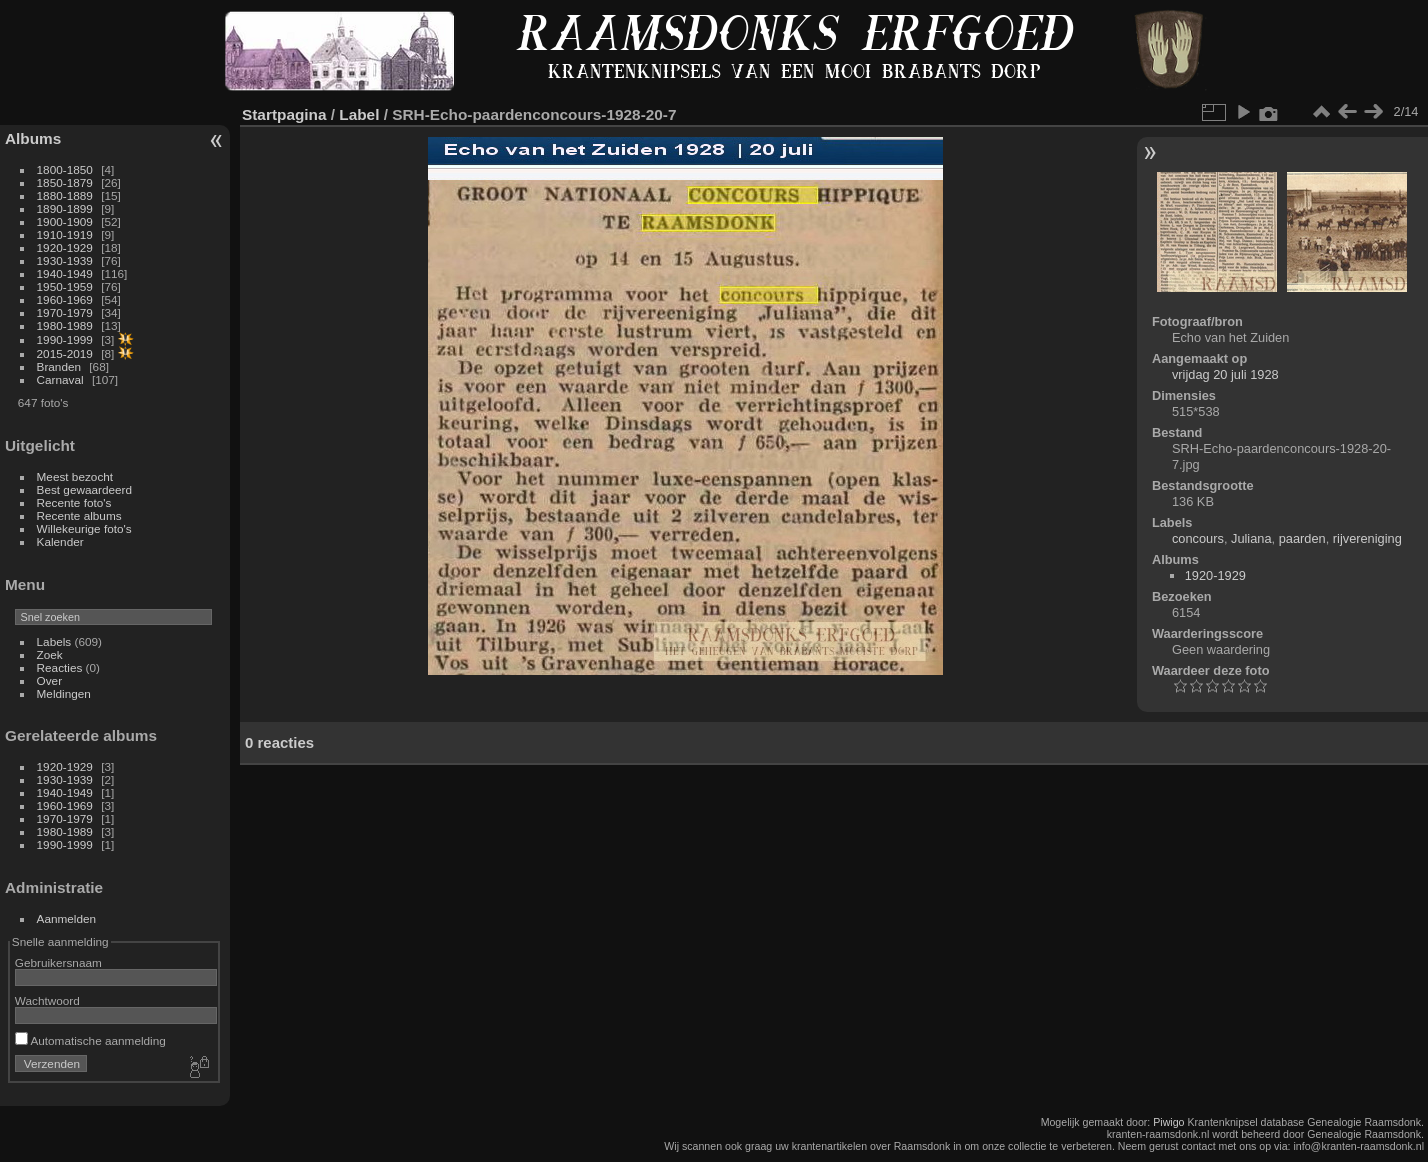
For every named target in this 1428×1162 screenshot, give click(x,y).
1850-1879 (65, 182)
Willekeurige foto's (84, 528)
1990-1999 (65, 339)
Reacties (60, 667)
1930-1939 (65, 260)
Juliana (1251, 538)
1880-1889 (65, 195)
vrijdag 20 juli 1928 (1225, 374)
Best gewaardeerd (85, 489)
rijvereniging (1367, 538)
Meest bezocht (75, 476)
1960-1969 (65, 299)
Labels (54, 641)
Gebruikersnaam (58, 962)
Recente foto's (74, 502)
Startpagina (284, 114)
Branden (59, 366)
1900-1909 (65, 221)
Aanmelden (67, 918)
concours (1198, 538)
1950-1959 (65, 286)
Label (359, 114)
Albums (33, 138)
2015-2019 (65, 353)
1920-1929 (65, 247)
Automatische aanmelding (90, 1040)
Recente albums (79, 515)
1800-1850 (65, 169)
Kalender (60, 541)
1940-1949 (65, 273)
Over (50, 680)
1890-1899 (65, 208)
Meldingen (64, 693)
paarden (1302, 538)
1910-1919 (65, 234)
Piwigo (1168, 1122)
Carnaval (60, 379)
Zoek (50, 654)
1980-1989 (65, 325)
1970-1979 (65, 312)
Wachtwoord (47, 1000)
